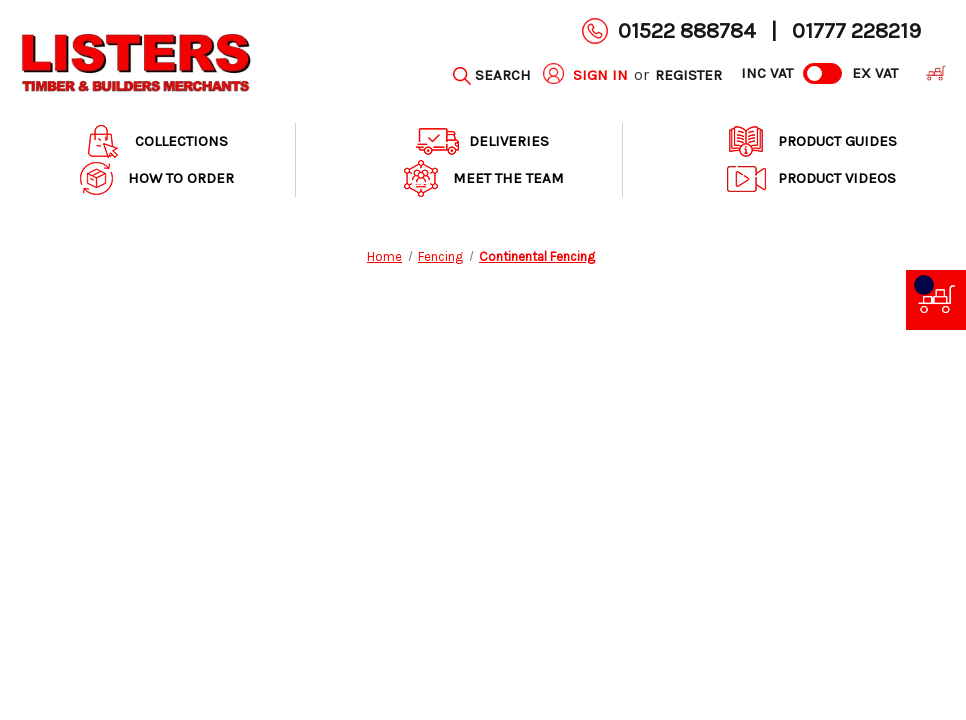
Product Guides (811, 141)
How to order (154, 178)
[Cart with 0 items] (932, 75)
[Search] (492, 75)
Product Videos (810, 178)
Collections (155, 141)
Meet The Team (482, 178)
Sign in (600, 75)
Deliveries (482, 141)
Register (688, 75)
